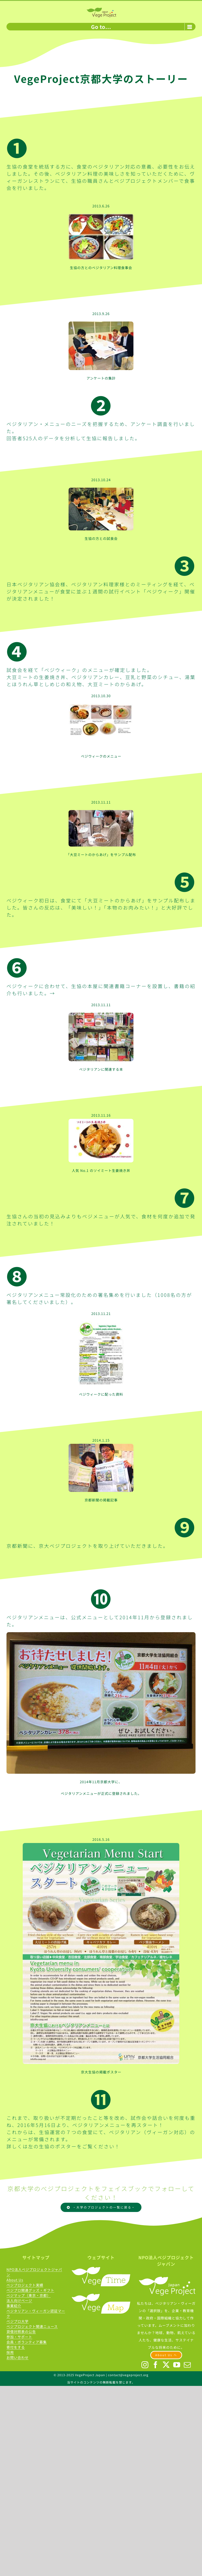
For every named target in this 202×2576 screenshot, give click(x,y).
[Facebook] (155, 2364)
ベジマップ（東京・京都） (28, 2295)
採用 (10, 2352)
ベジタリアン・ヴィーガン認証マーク (35, 2313)
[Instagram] (145, 2364)
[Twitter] (166, 2364)
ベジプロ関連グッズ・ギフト (30, 2290)
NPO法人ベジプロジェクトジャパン (34, 2272)
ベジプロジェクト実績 (24, 2285)
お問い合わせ (17, 2357)
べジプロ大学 (17, 2321)
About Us (14, 2279)
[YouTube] (176, 2364)
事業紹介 (13, 2305)
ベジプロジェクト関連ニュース (32, 2326)
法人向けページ (19, 2300)
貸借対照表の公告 (21, 2331)
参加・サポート (19, 2336)
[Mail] (187, 2364)
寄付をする (15, 2347)
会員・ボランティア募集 (26, 2341)
